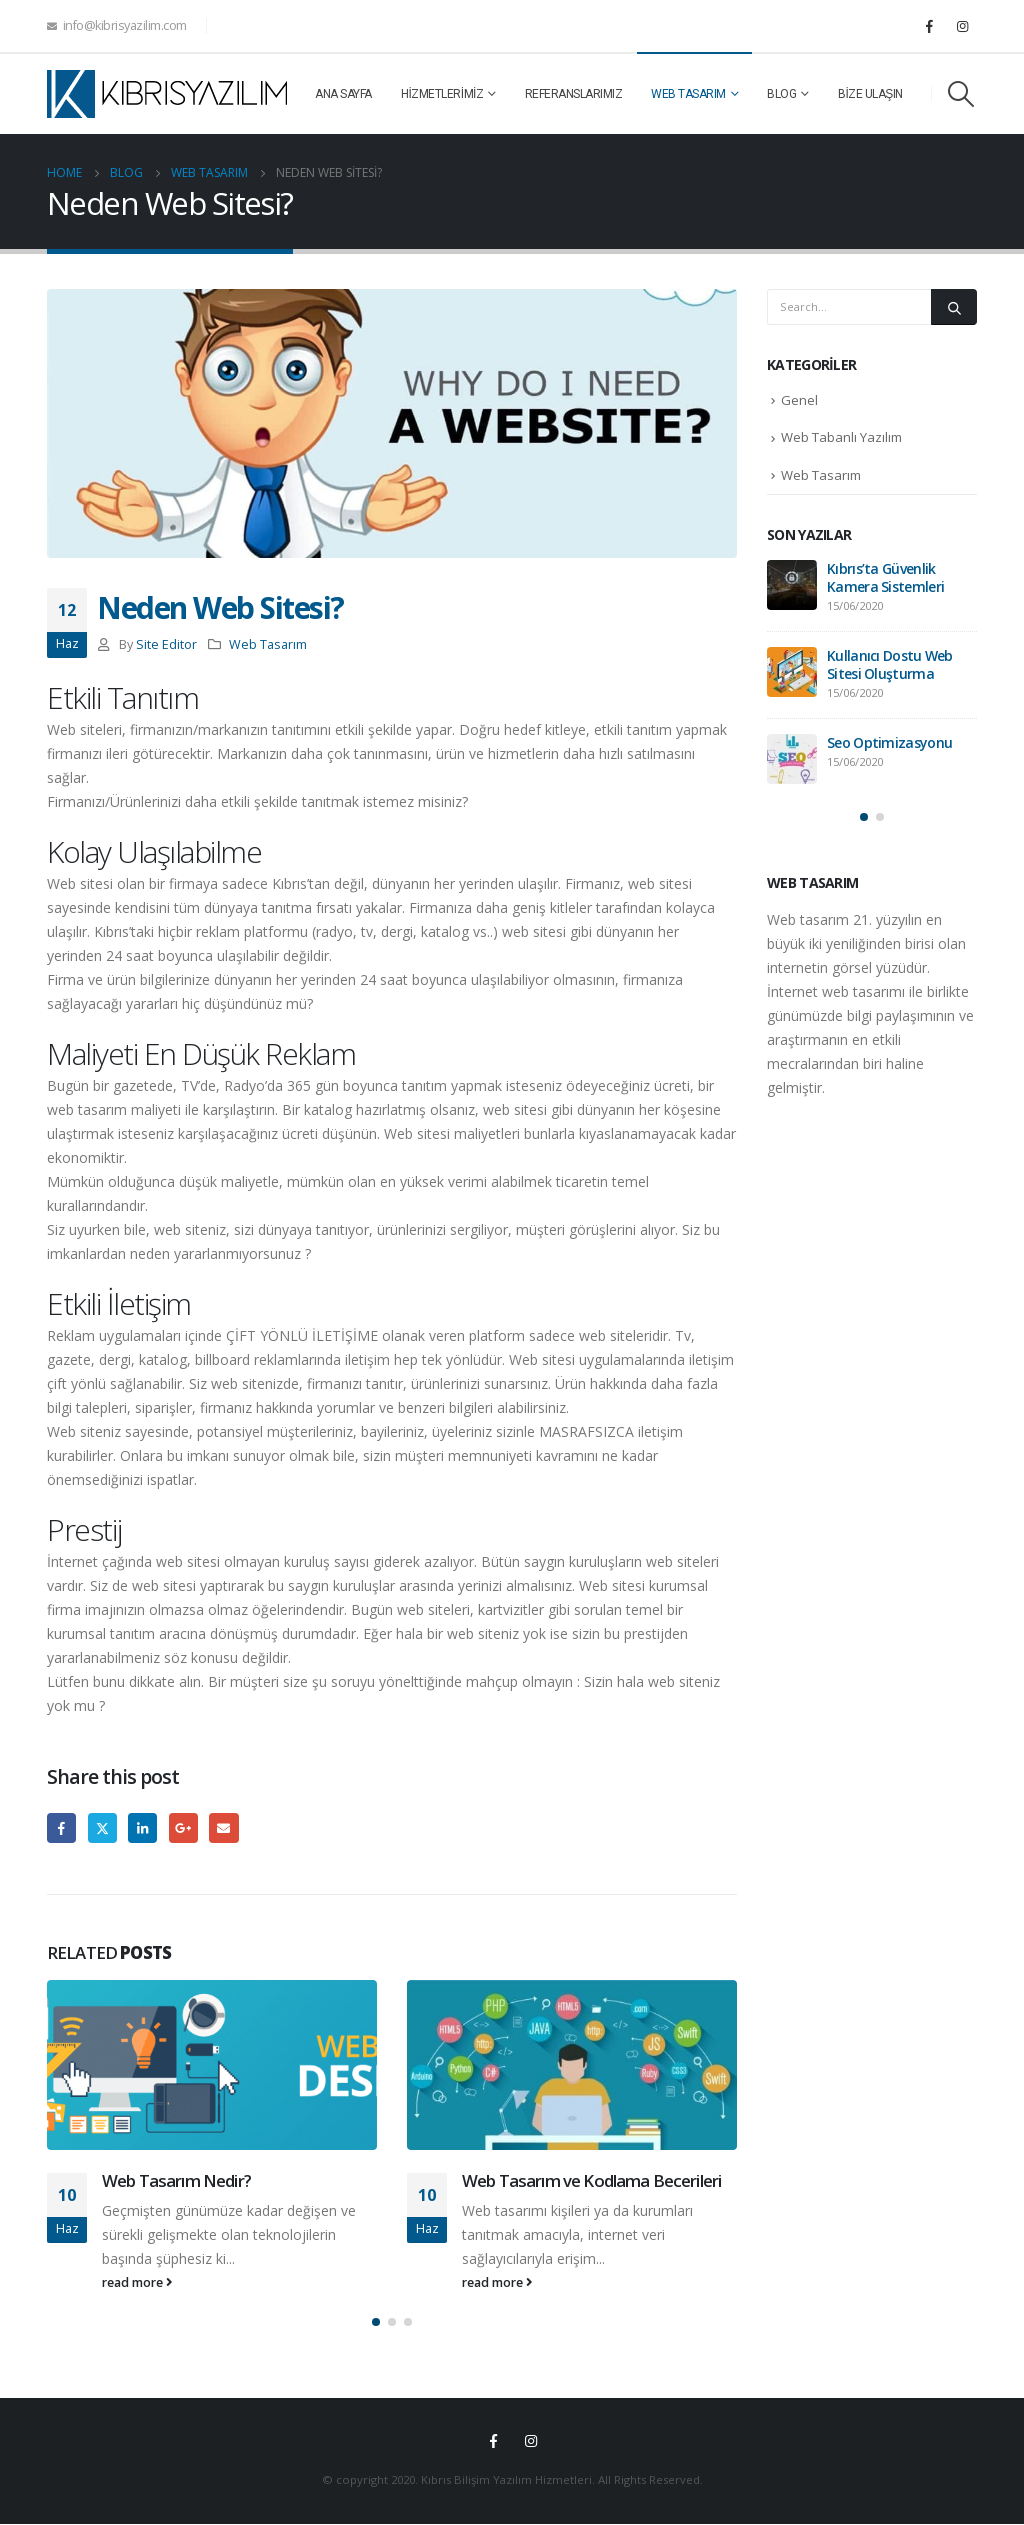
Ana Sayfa (343, 94)
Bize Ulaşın (870, 94)
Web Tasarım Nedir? (176, 2180)
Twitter (102, 1827)
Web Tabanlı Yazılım (841, 437)
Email (223, 1827)
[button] (376, 2324)
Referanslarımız (574, 94)
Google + (183, 1827)
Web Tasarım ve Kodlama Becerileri (591, 2180)
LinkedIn (142, 1827)
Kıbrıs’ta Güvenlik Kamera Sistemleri (885, 577)
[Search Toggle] (961, 94)
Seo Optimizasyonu (889, 742)
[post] (792, 585)
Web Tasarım (688, 94)
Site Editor (166, 644)
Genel (799, 400)
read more (137, 2282)
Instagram (531, 2442)
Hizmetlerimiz (442, 94)
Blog (781, 94)
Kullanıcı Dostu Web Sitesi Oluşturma (890, 664)
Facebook (61, 1827)
